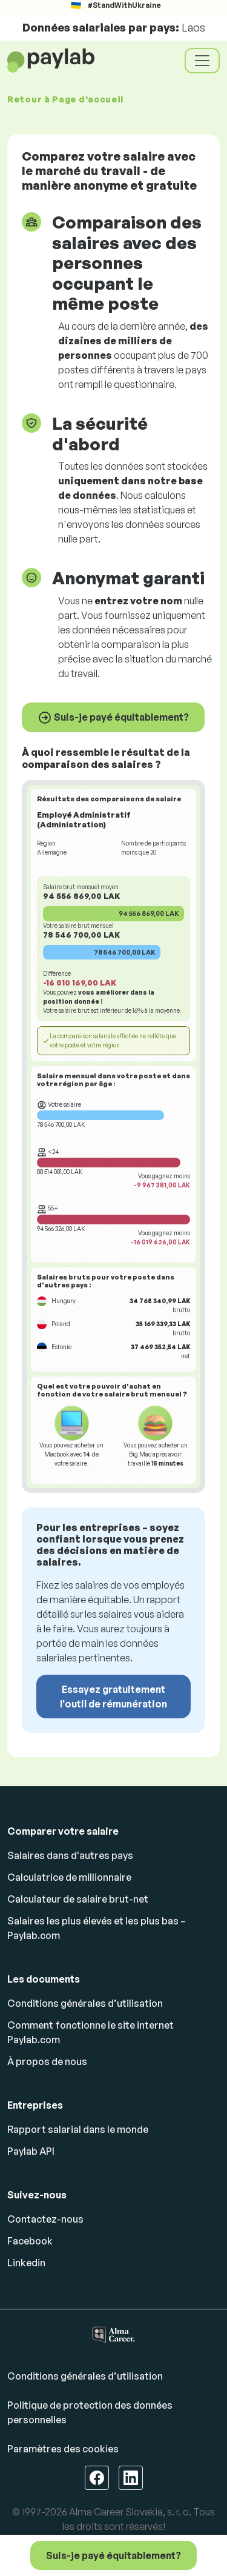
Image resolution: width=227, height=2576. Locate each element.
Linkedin (26, 2263)
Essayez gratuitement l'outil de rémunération (113, 1696)
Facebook (30, 2241)
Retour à (65, 99)
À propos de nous (47, 2061)
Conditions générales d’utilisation (85, 2003)
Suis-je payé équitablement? (113, 717)
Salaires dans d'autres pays (70, 1855)
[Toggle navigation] (202, 60)
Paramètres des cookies (63, 2449)
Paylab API (30, 2151)
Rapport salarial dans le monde (77, 2129)
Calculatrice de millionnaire (69, 1877)
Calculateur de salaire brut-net (77, 1899)
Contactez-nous (45, 2219)
